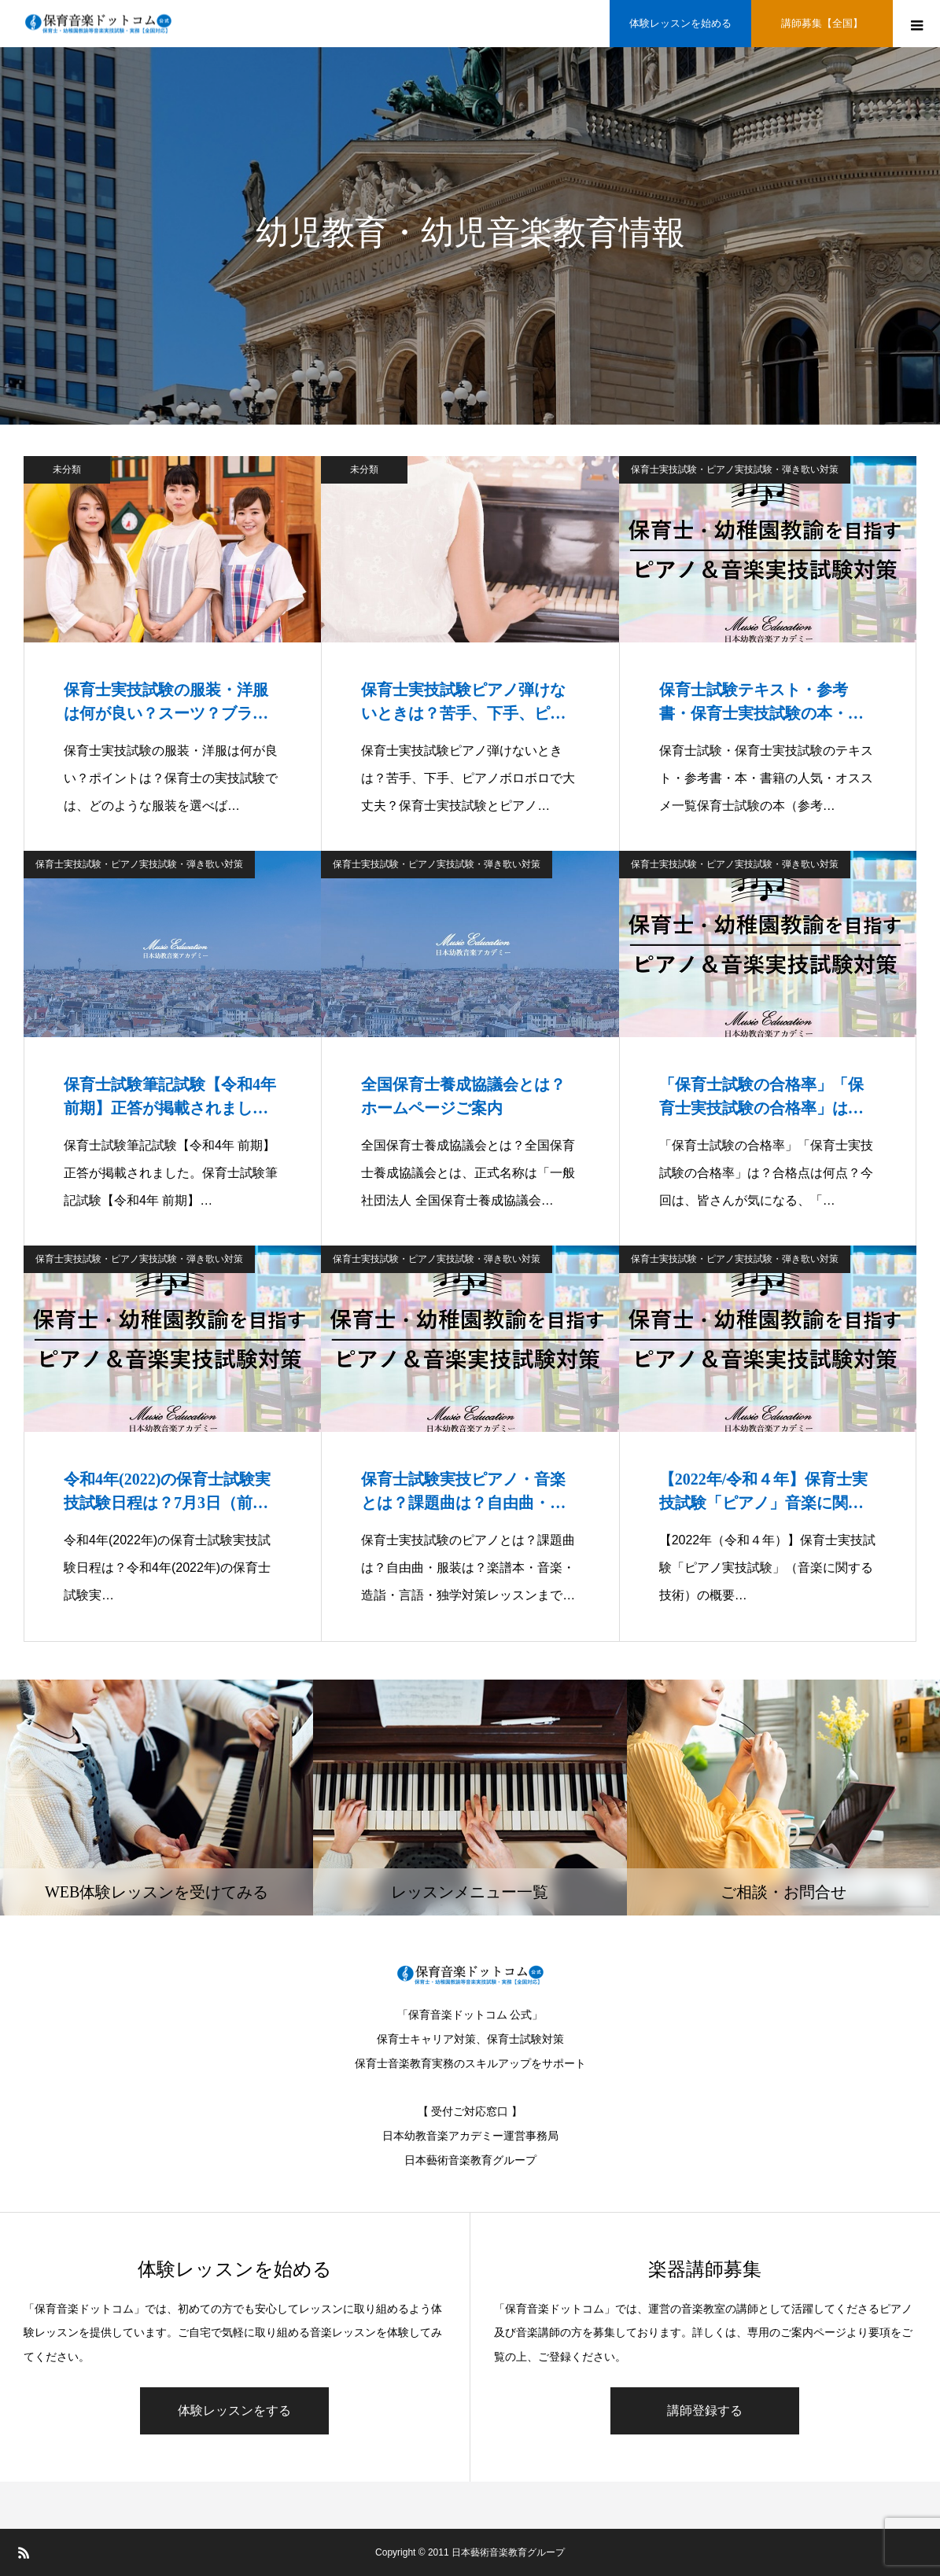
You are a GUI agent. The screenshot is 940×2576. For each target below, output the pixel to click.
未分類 (67, 469)
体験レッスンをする (234, 2410)
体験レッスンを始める (680, 23)
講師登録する (705, 2410)
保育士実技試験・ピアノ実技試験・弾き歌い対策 (735, 469)
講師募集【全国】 (822, 23)
